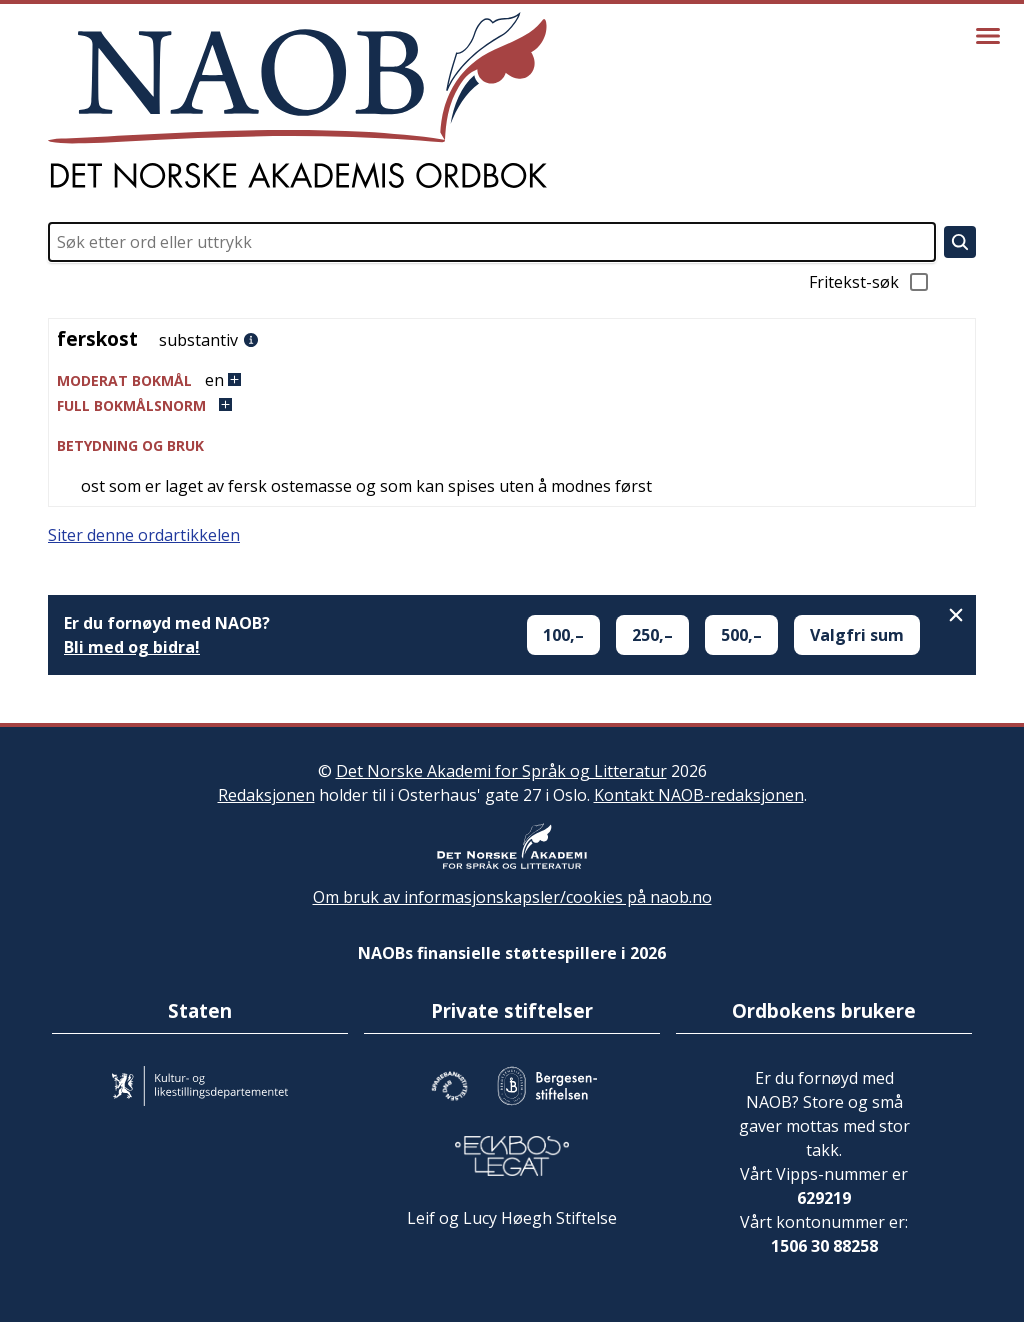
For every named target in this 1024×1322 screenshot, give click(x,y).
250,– (652, 635)
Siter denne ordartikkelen (144, 535)
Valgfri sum (857, 635)
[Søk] (960, 242)
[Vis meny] (988, 36)
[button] (512, 380)
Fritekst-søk (870, 282)
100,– (563, 635)
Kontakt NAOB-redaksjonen (699, 795)
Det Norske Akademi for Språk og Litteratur (501, 771)
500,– (741, 635)
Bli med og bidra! (132, 647)
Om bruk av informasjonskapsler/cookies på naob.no (512, 897)
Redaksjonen (266, 795)
